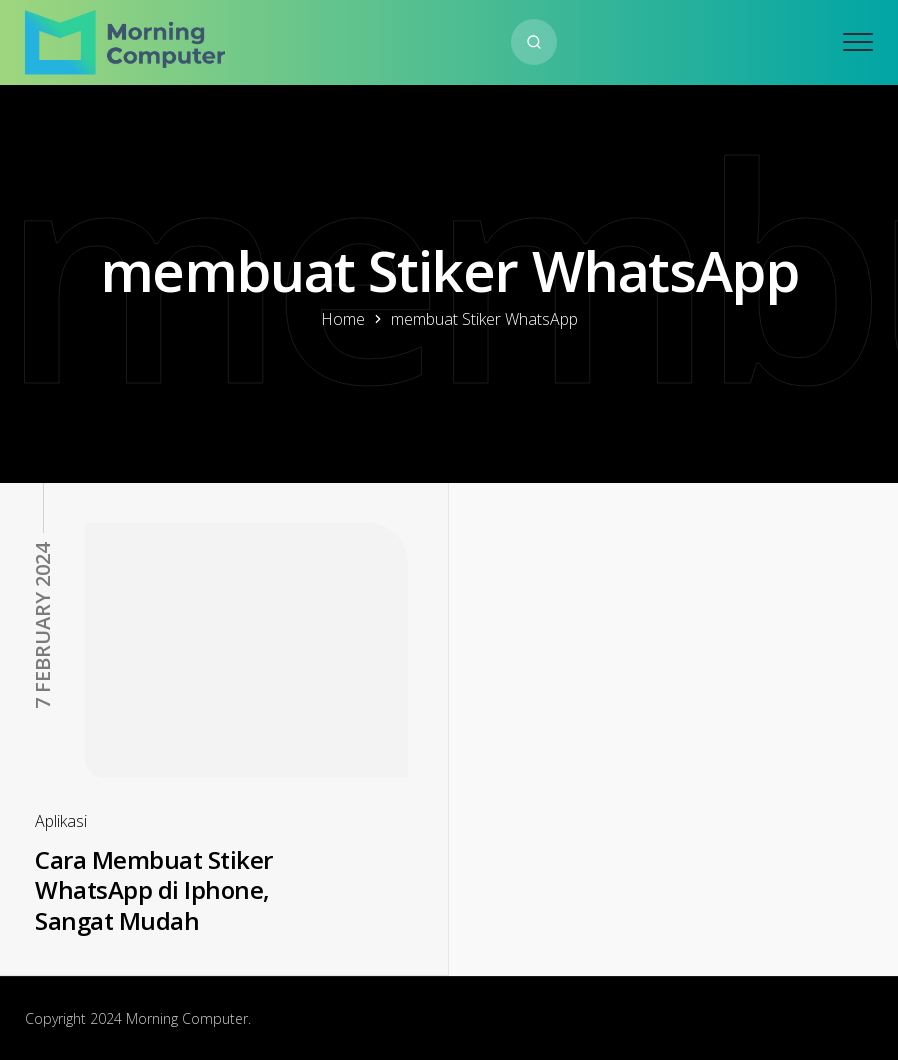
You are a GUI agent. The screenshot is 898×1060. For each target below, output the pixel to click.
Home (343, 319)
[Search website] (534, 42)
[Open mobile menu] (858, 42)
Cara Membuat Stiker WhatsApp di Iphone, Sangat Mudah (154, 890)
